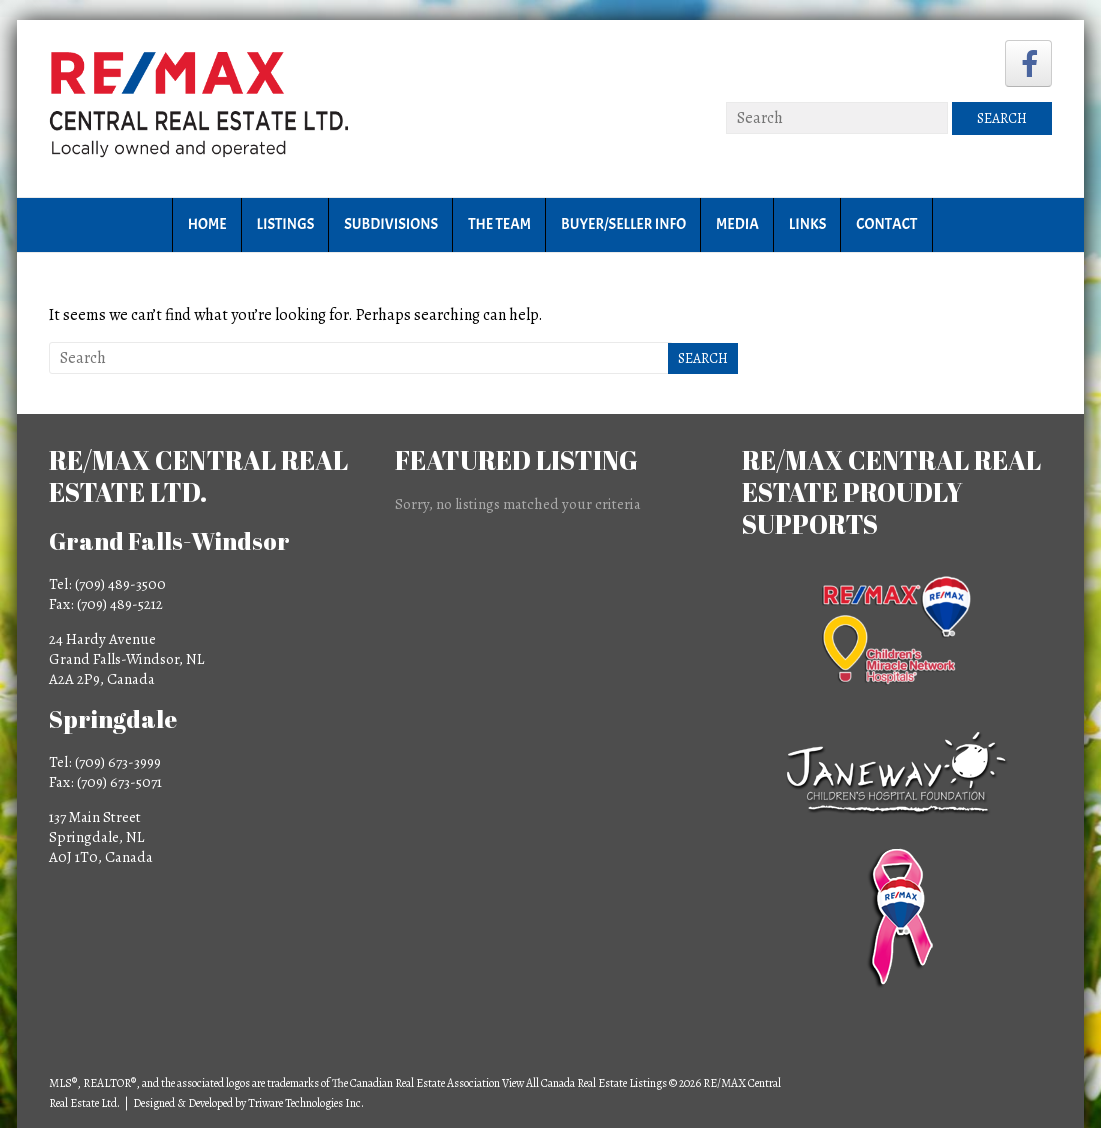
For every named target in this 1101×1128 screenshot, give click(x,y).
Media (737, 224)
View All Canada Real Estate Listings (584, 1083)
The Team (499, 224)
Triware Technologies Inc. (306, 1103)
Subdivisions (391, 224)
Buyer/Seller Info (623, 224)
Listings (286, 224)
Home (207, 224)
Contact (886, 224)
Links (807, 224)
